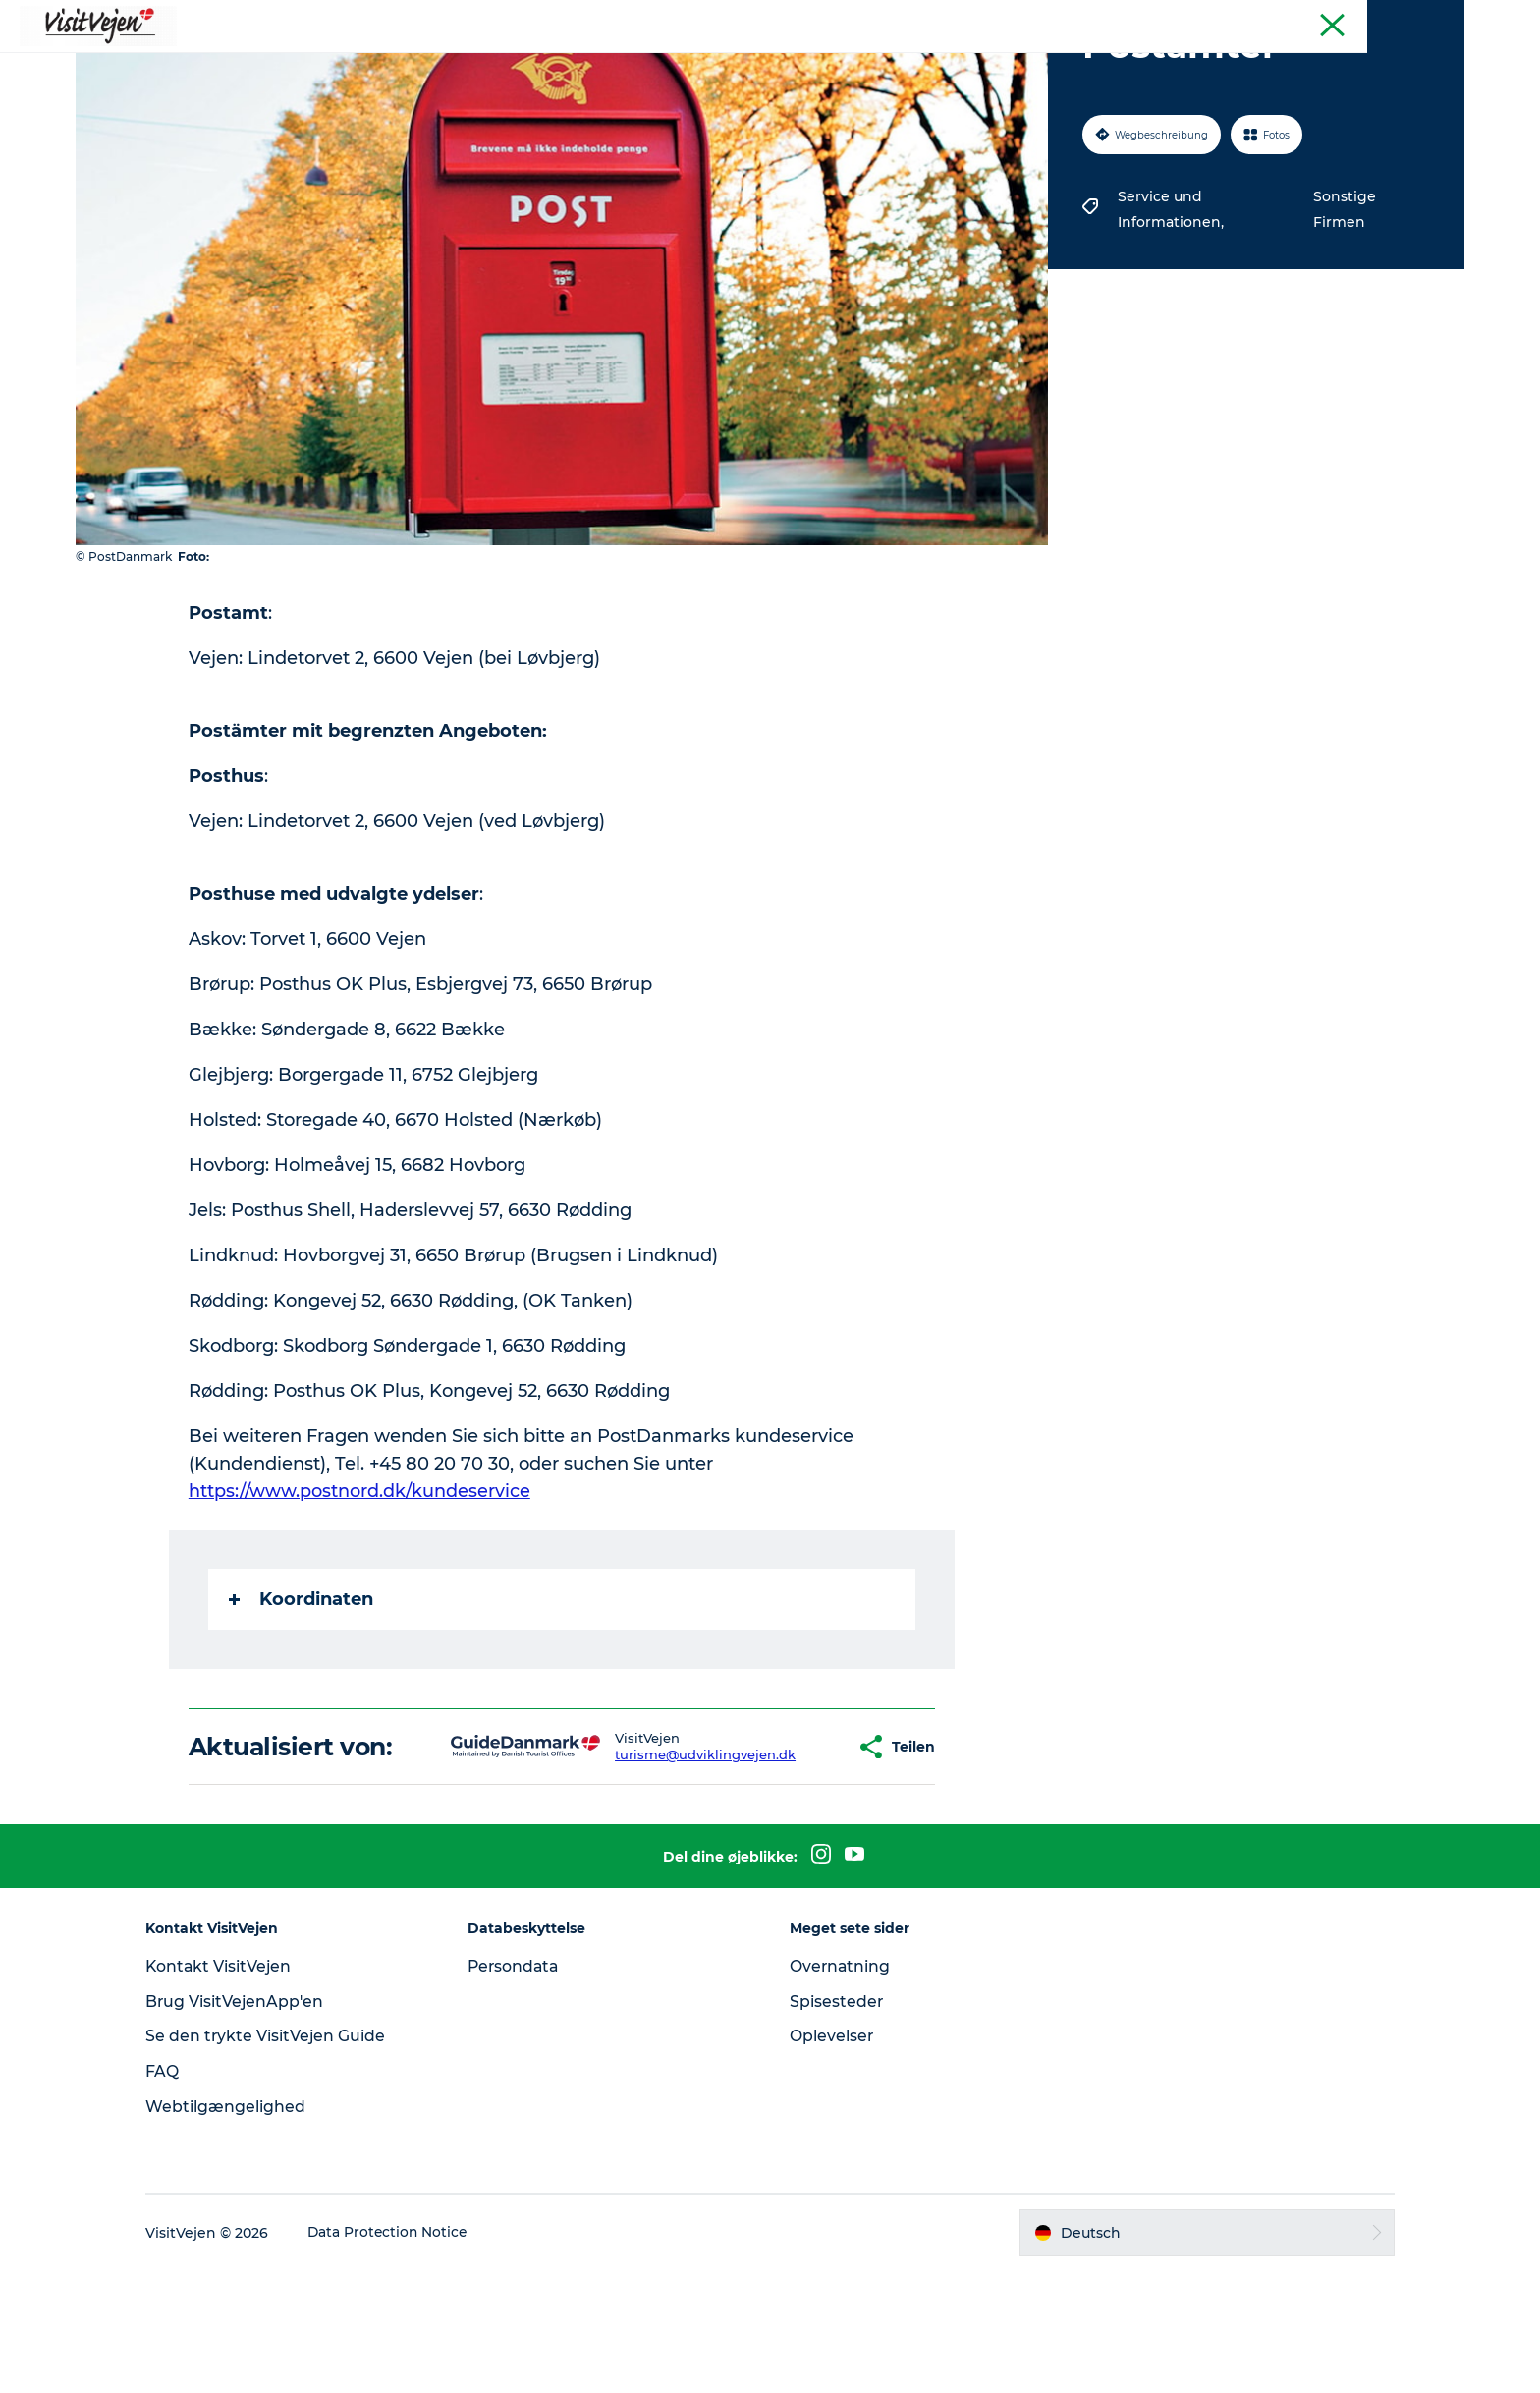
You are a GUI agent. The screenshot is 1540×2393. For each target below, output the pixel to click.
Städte (834, 63)
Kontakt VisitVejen (235, 2088)
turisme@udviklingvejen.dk (643, 1862)
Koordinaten (302, 1692)
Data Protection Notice (404, 2355)
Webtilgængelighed (241, 2228)
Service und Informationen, (1172, 302)
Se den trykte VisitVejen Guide (282, 2157)
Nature (755, 63)
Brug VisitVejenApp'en (251, 2123)
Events (913, 63)
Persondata (522, 2088)
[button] (782, 1854)
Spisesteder (837, 2123)
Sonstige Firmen (1342, 302)
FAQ (177, 2193)
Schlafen (668, 63)
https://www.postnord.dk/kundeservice (360, 1584)
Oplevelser (832, 2157)
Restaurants (562, 63)
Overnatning (841, 2088)
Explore (995, 63)
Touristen (1435, 19)
